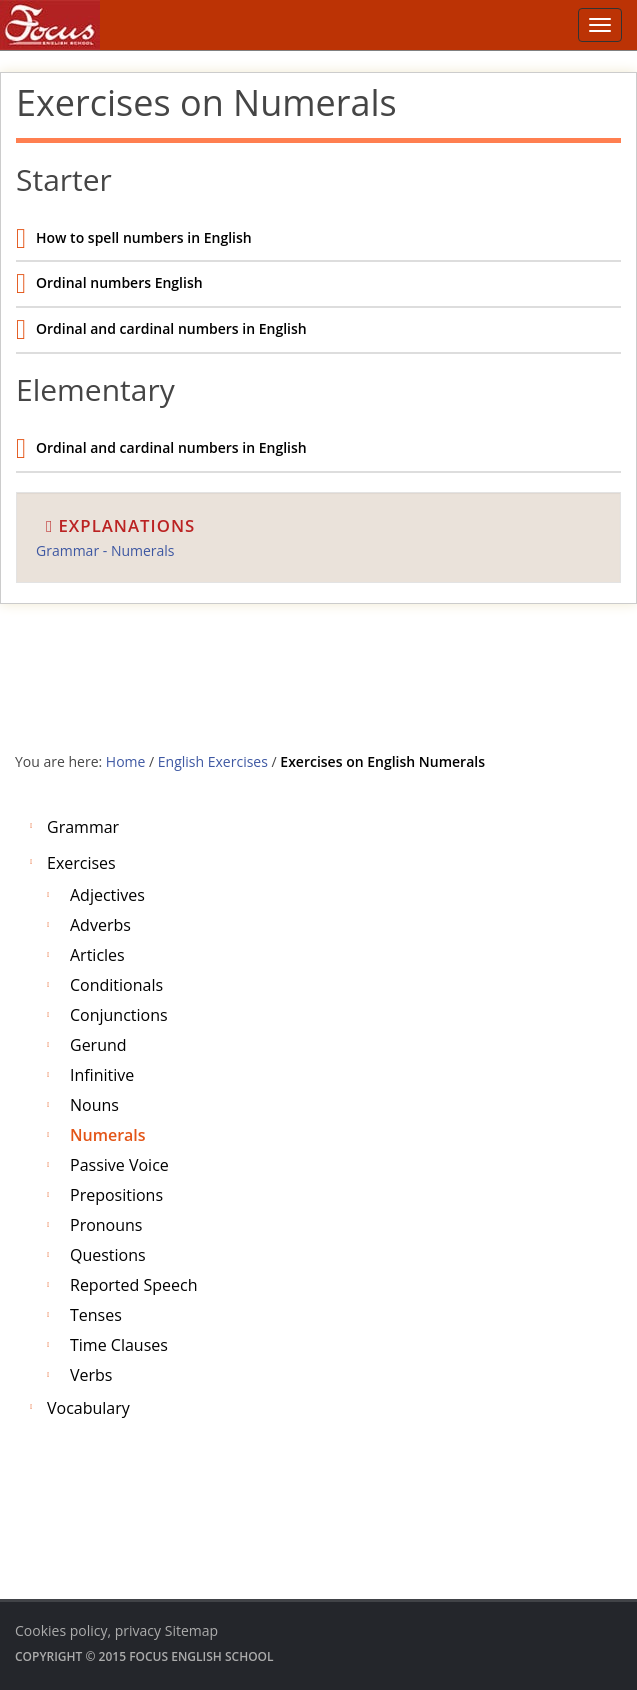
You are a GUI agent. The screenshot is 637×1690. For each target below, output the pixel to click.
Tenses (96, 1315)
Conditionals (116, 985)
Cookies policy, (63, 1630)
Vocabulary (88, 1408)
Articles (97, 955)
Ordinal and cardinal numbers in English (171, 328)
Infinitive (102, 1075)
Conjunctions (119, 1015)
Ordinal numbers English (119, 282)
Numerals (108, 1135)
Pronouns (106, 1225)
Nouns (94, 1105)
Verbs (91, 1375)
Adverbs (100, 925)
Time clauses (119, 1345)
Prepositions (116, 1195)
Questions (108, 1255)
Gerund (98, 1045)
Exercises (81, 863)
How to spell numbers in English (144, 237)
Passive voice (119, 1165)
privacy (138, 1630)
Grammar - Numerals (105, 550)
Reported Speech (133, 1285)
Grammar (83, 827)
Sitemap (191, 1630)
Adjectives (107, 895)
